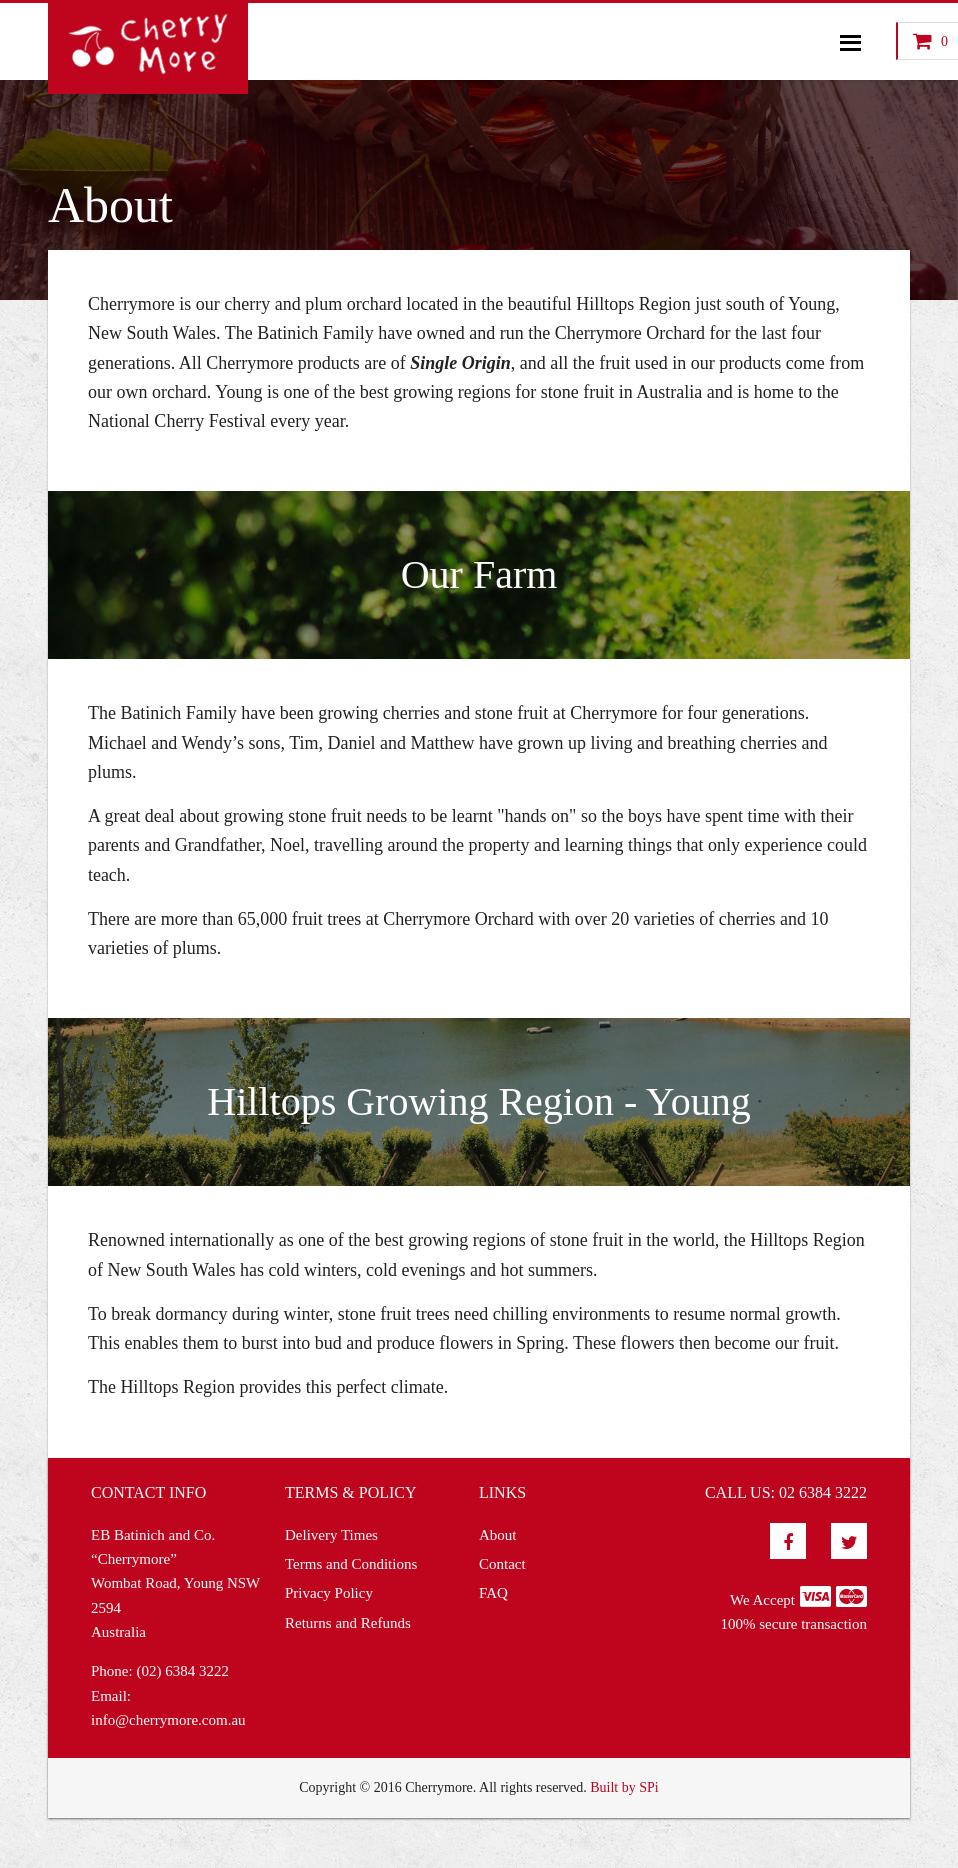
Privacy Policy (329, 1593)
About (498, 1535)
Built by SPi (624, 1787)
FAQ (493, 1593)
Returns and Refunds (348, 1623)
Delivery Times (331, 1535)
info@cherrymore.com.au (168, 1720)
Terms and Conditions (351, 1564)
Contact (502, 1564)
